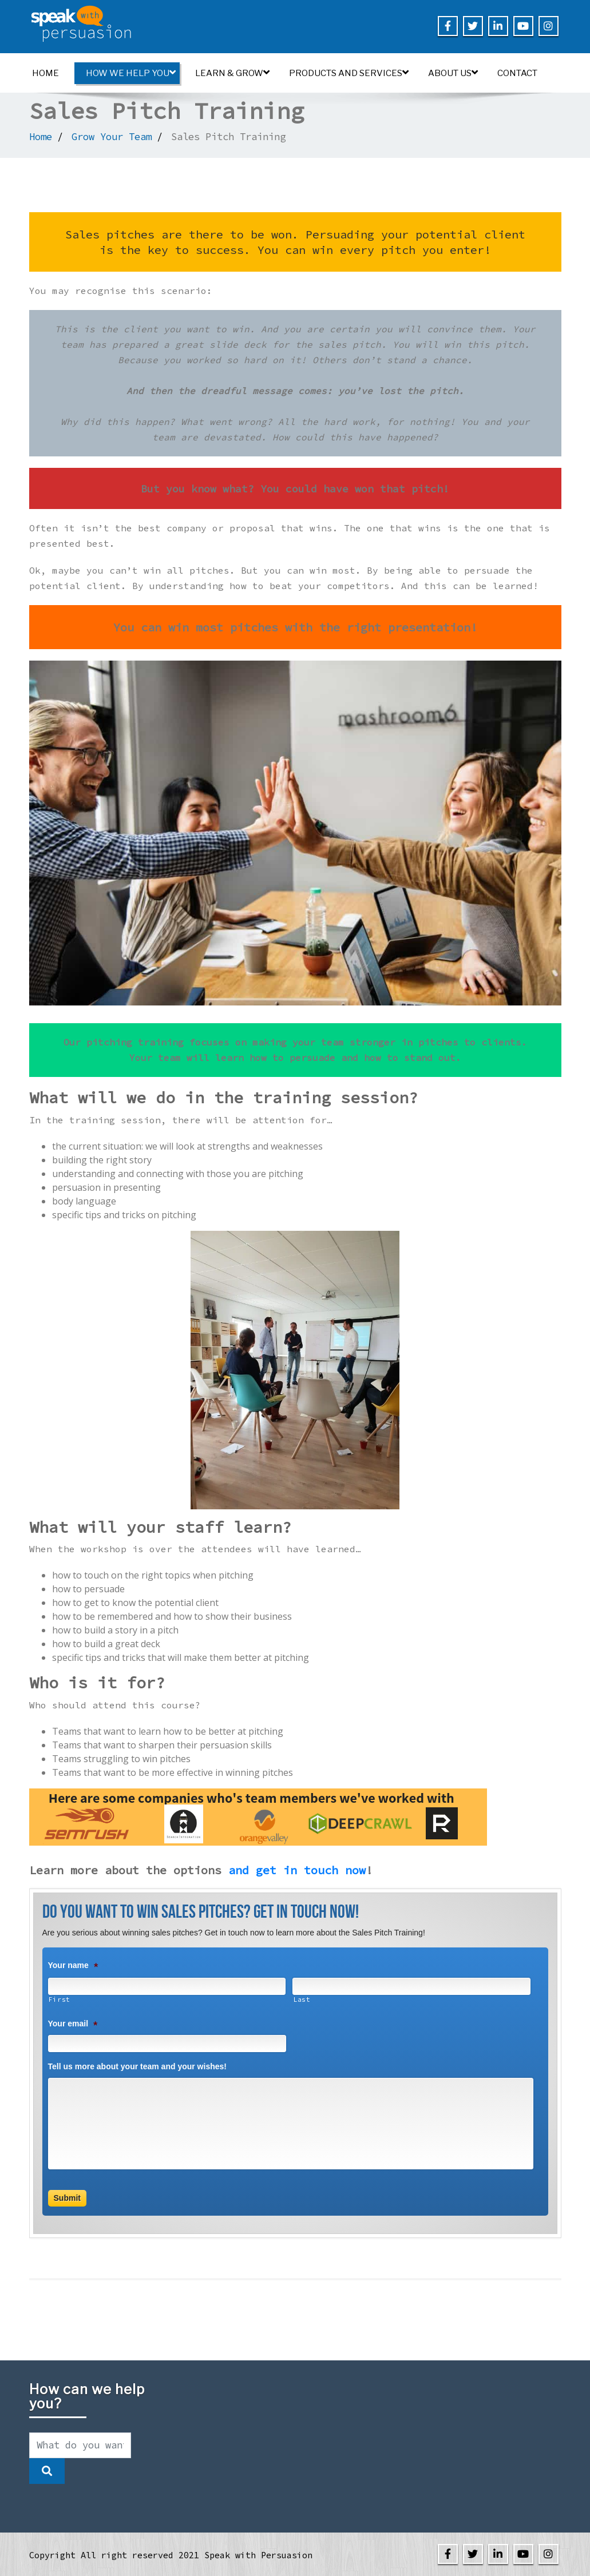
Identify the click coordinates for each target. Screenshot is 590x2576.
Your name (73, 1965)
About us (453, 72)
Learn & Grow (232, 72)
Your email (73, 2023)
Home (45, 73)
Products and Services (349, 72)
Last (302, 1999)
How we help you (131, 72)
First (59, 1999)
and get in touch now (297, 1870)
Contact (517, 73)
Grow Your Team (112, 136)
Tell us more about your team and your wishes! (137, 2066)
